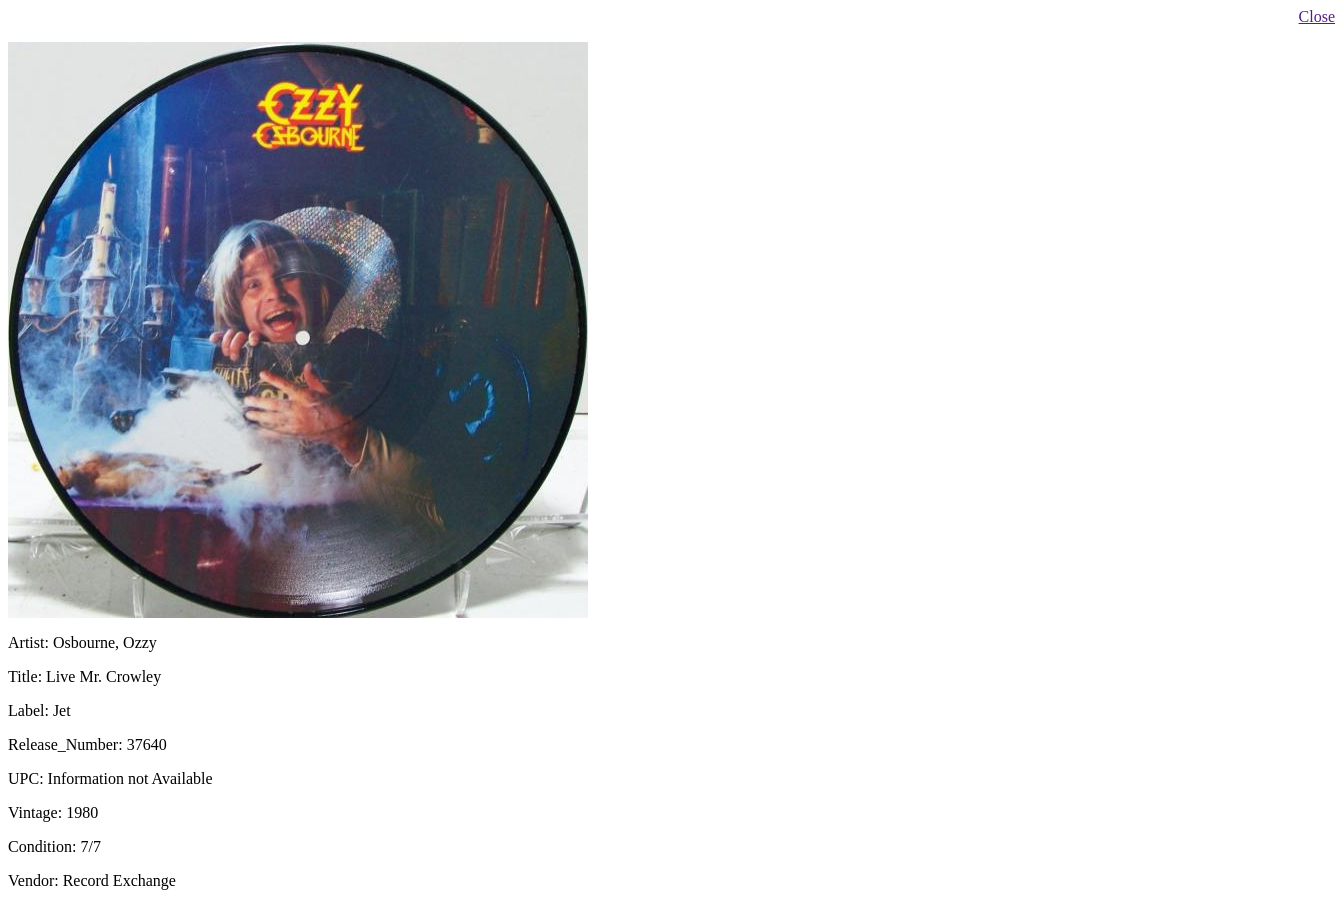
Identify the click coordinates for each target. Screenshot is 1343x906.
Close (1317, 16)
